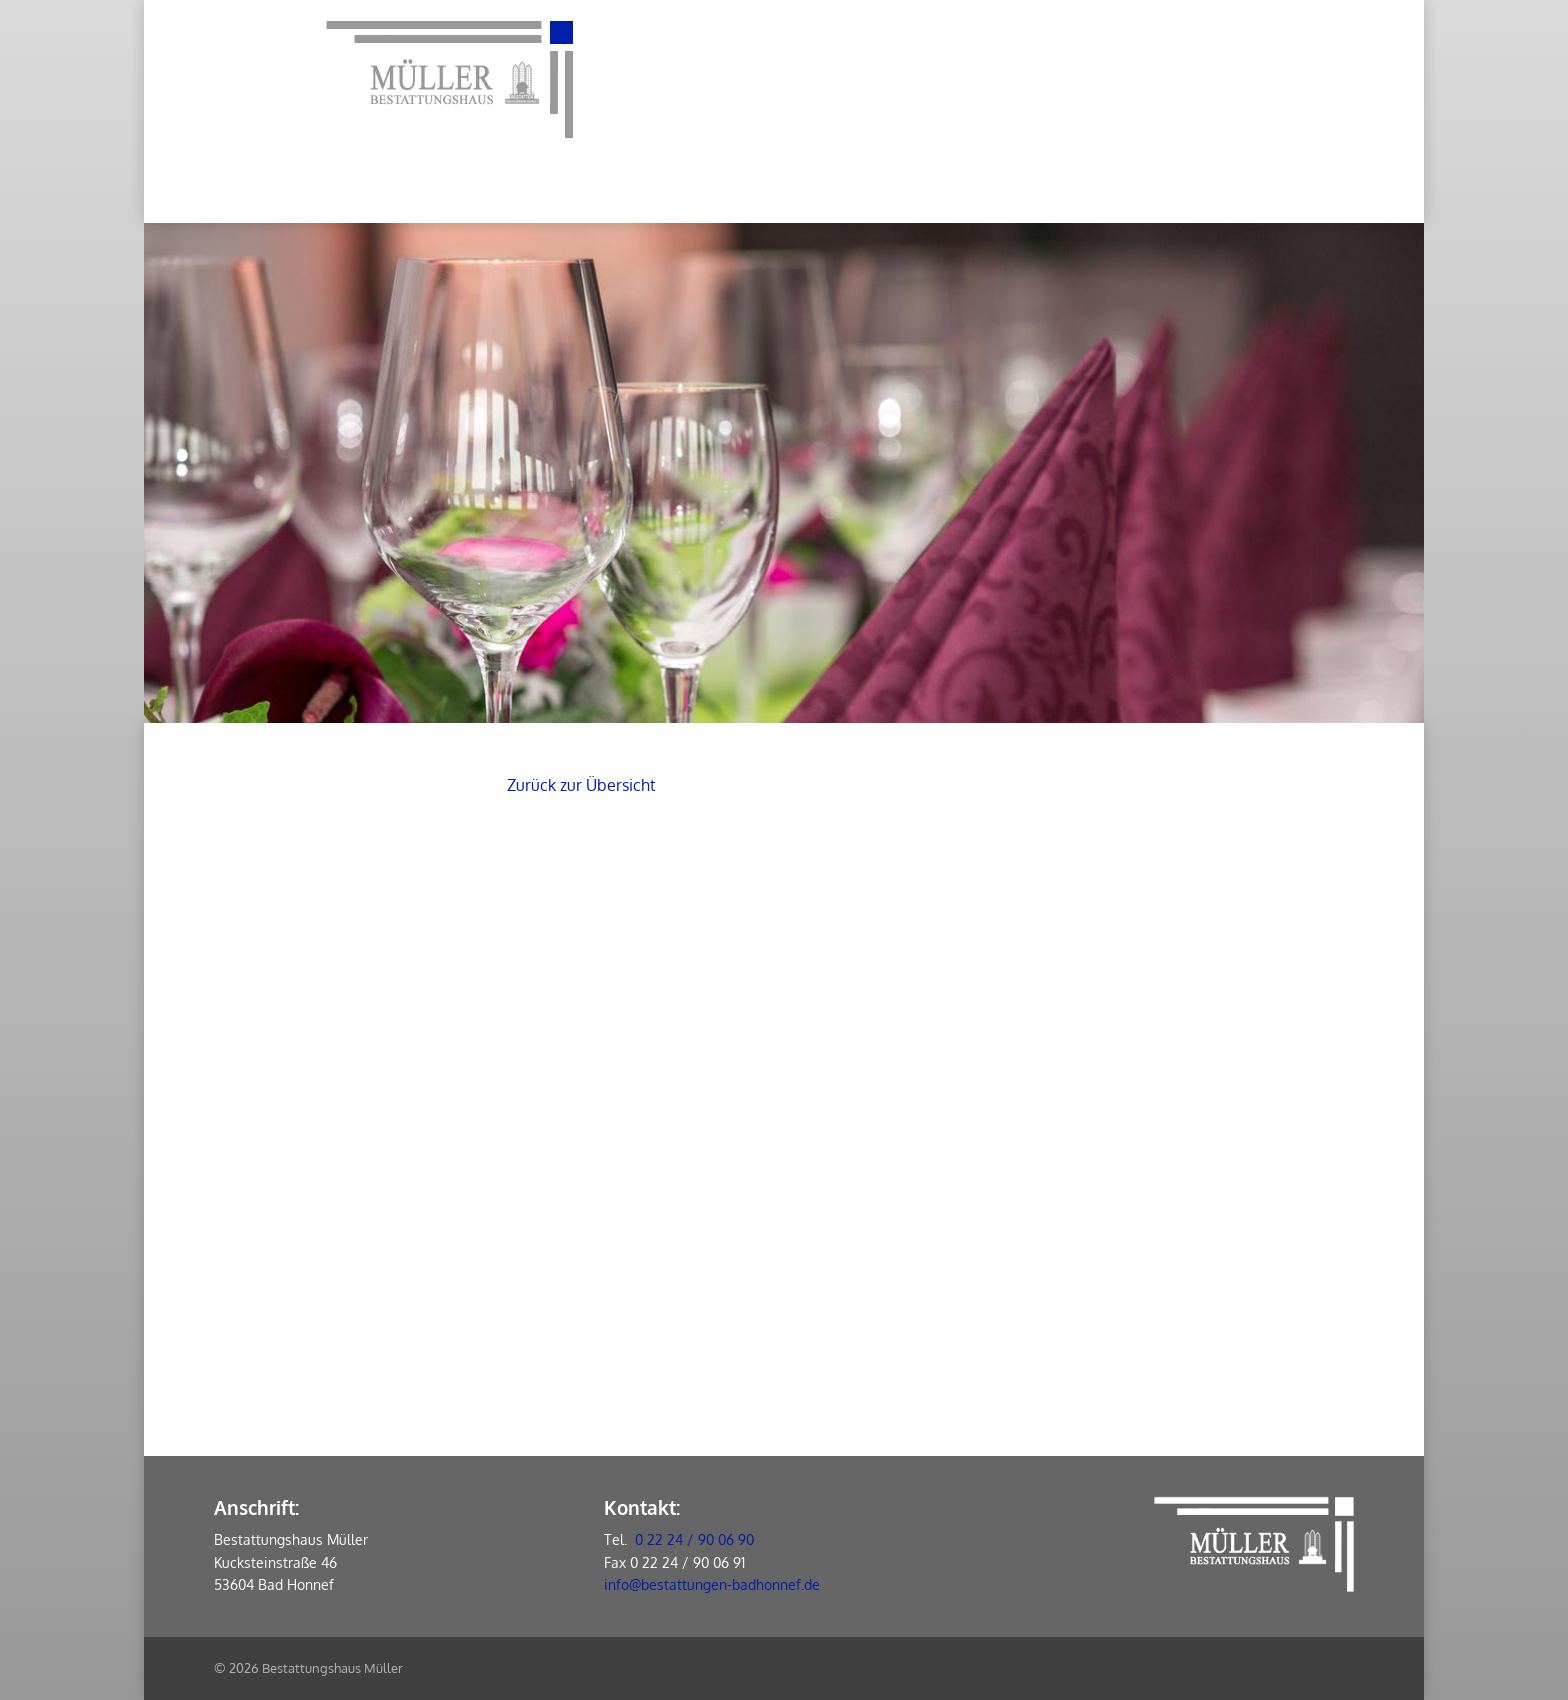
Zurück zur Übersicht (581, 785)
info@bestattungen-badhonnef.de (712, 1584)
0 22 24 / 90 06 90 (694, 1539)
